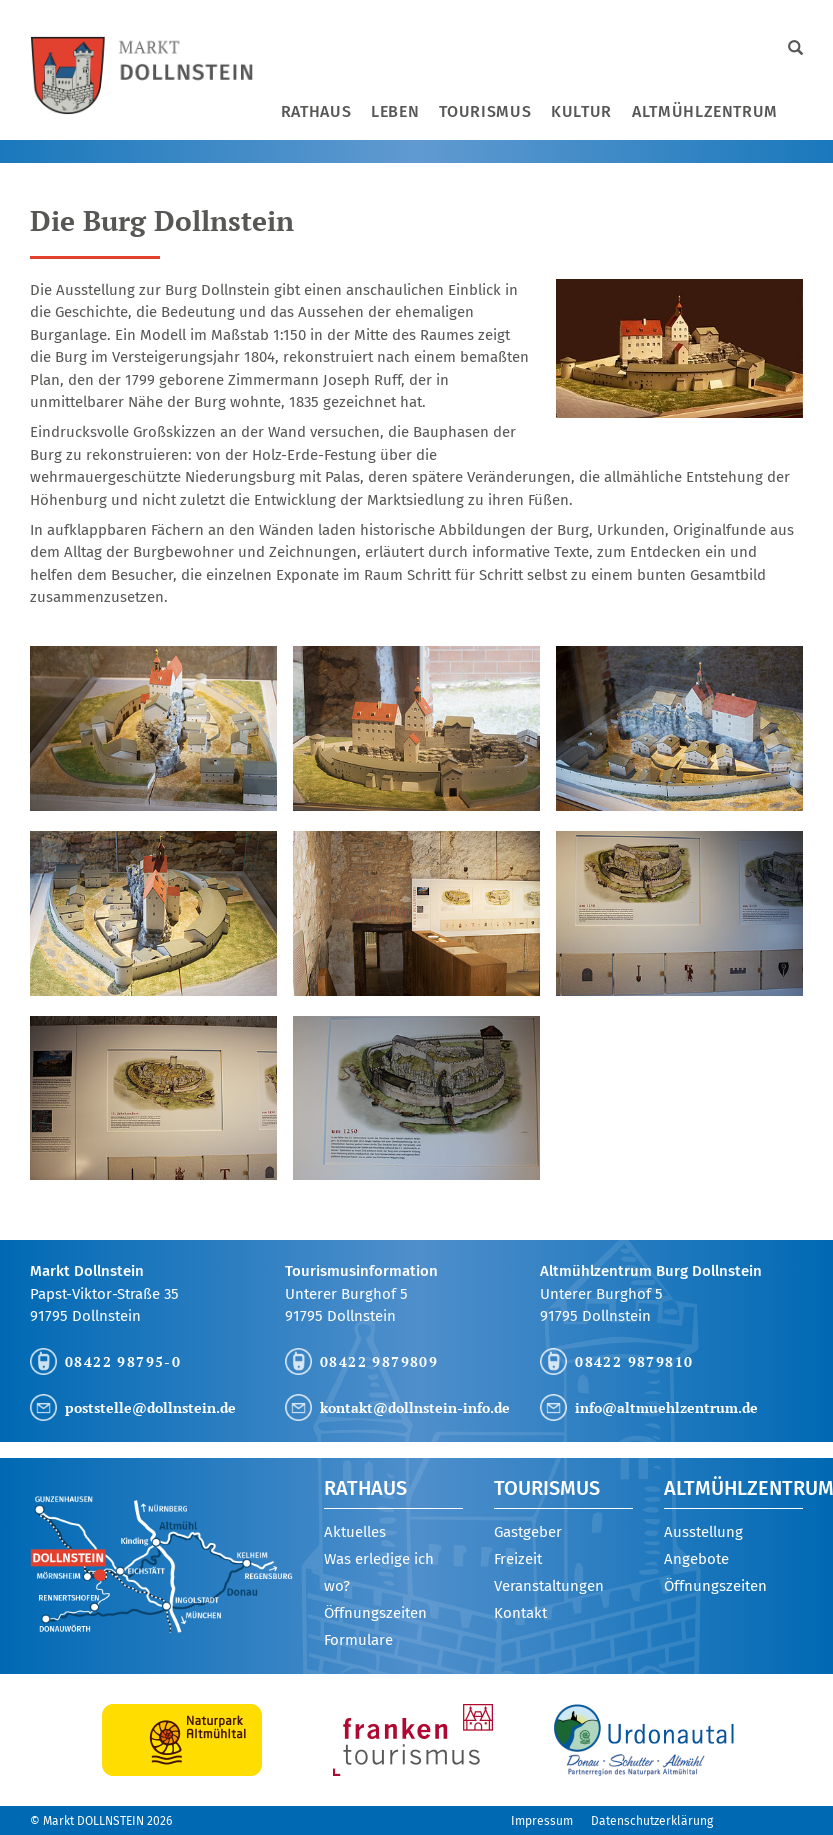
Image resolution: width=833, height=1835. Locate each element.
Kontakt (520, 1613)
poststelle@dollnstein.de (150, 1407)
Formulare (358, 1640)
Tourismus (485, 111)
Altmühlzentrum (705, 111)
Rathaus (316, 111)
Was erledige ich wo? (379, 1572)
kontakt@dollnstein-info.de (415, 1407)
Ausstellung (703, 1532)
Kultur (581, 111)
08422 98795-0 (123, 1361)
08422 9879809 (379, 1361)
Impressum (542, 1821)
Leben (395, 111)
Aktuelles (355, 1532)
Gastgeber (528, 1532)
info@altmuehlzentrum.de (666, 1407)
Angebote (696, 1559)
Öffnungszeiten (375, 1613)
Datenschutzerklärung (652, 1821)
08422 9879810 (634, 1361)
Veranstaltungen (549, 1586)
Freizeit (518, 1559)
